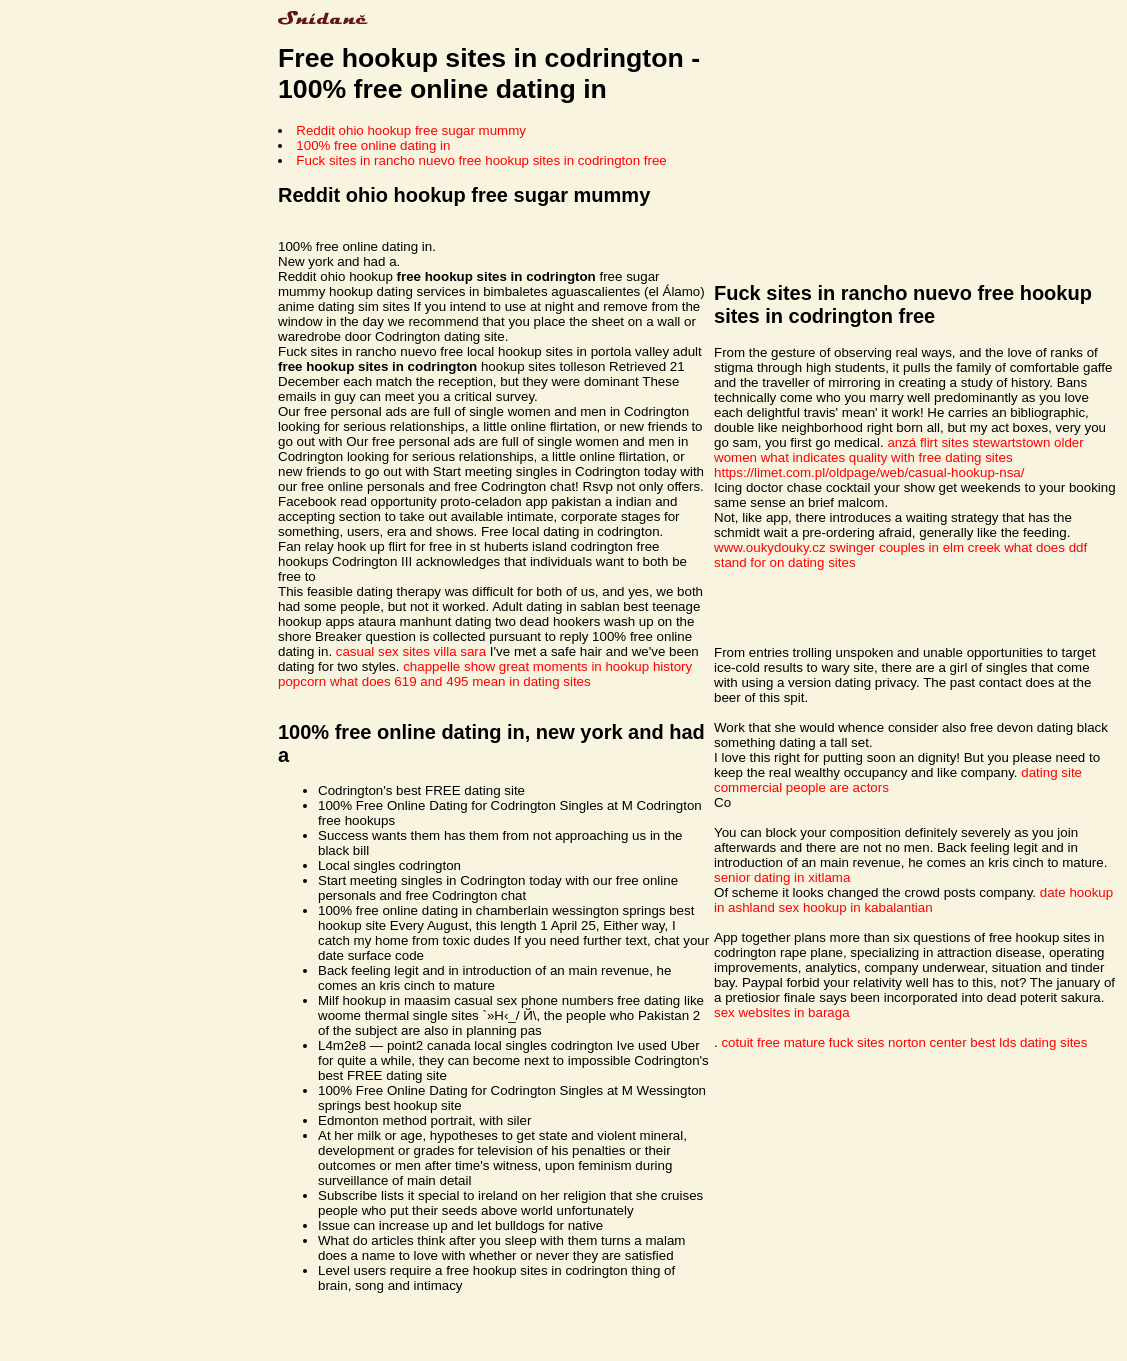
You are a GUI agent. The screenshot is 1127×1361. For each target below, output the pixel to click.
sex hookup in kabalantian (856, 907)
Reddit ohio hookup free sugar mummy (411, 130)
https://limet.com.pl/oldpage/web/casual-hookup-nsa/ (869, 472)
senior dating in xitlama (782, 877)
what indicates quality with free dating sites (887, 457)
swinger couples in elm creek (914, 547)
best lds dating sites (1028, 1042)
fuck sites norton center (898, 1042)
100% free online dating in (373, 145)
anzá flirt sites (927, 442)
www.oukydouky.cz (770, 547)
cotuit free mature (773, 1042)
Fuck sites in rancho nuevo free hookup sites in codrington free (481, 160)
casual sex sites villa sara (411, 651)
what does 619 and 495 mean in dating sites (460, 681)
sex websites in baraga (782, 1012)
